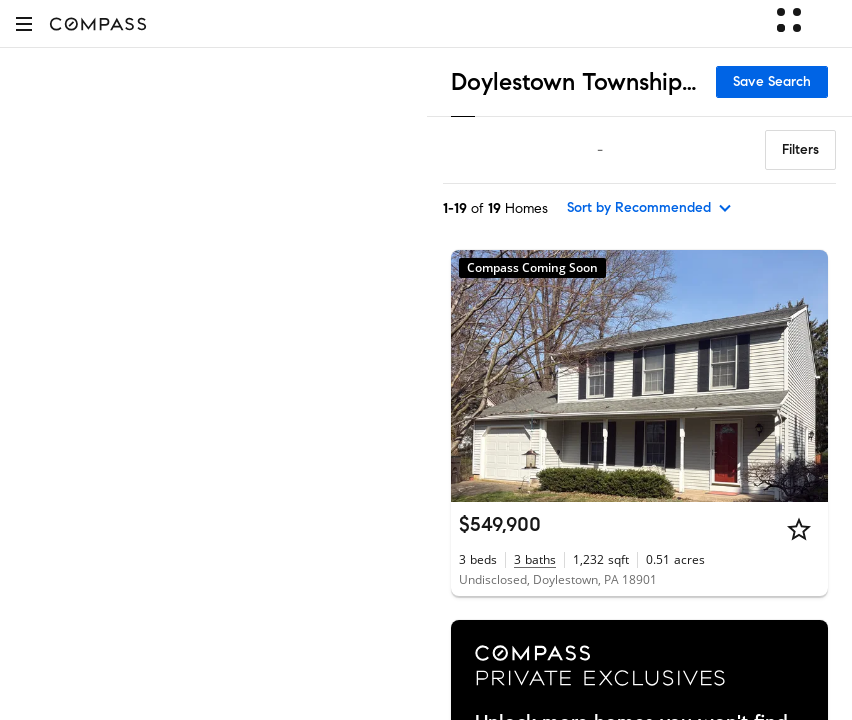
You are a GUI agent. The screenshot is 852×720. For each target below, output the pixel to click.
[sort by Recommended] (650, 208)
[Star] (799, 529)
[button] (24, 23)
